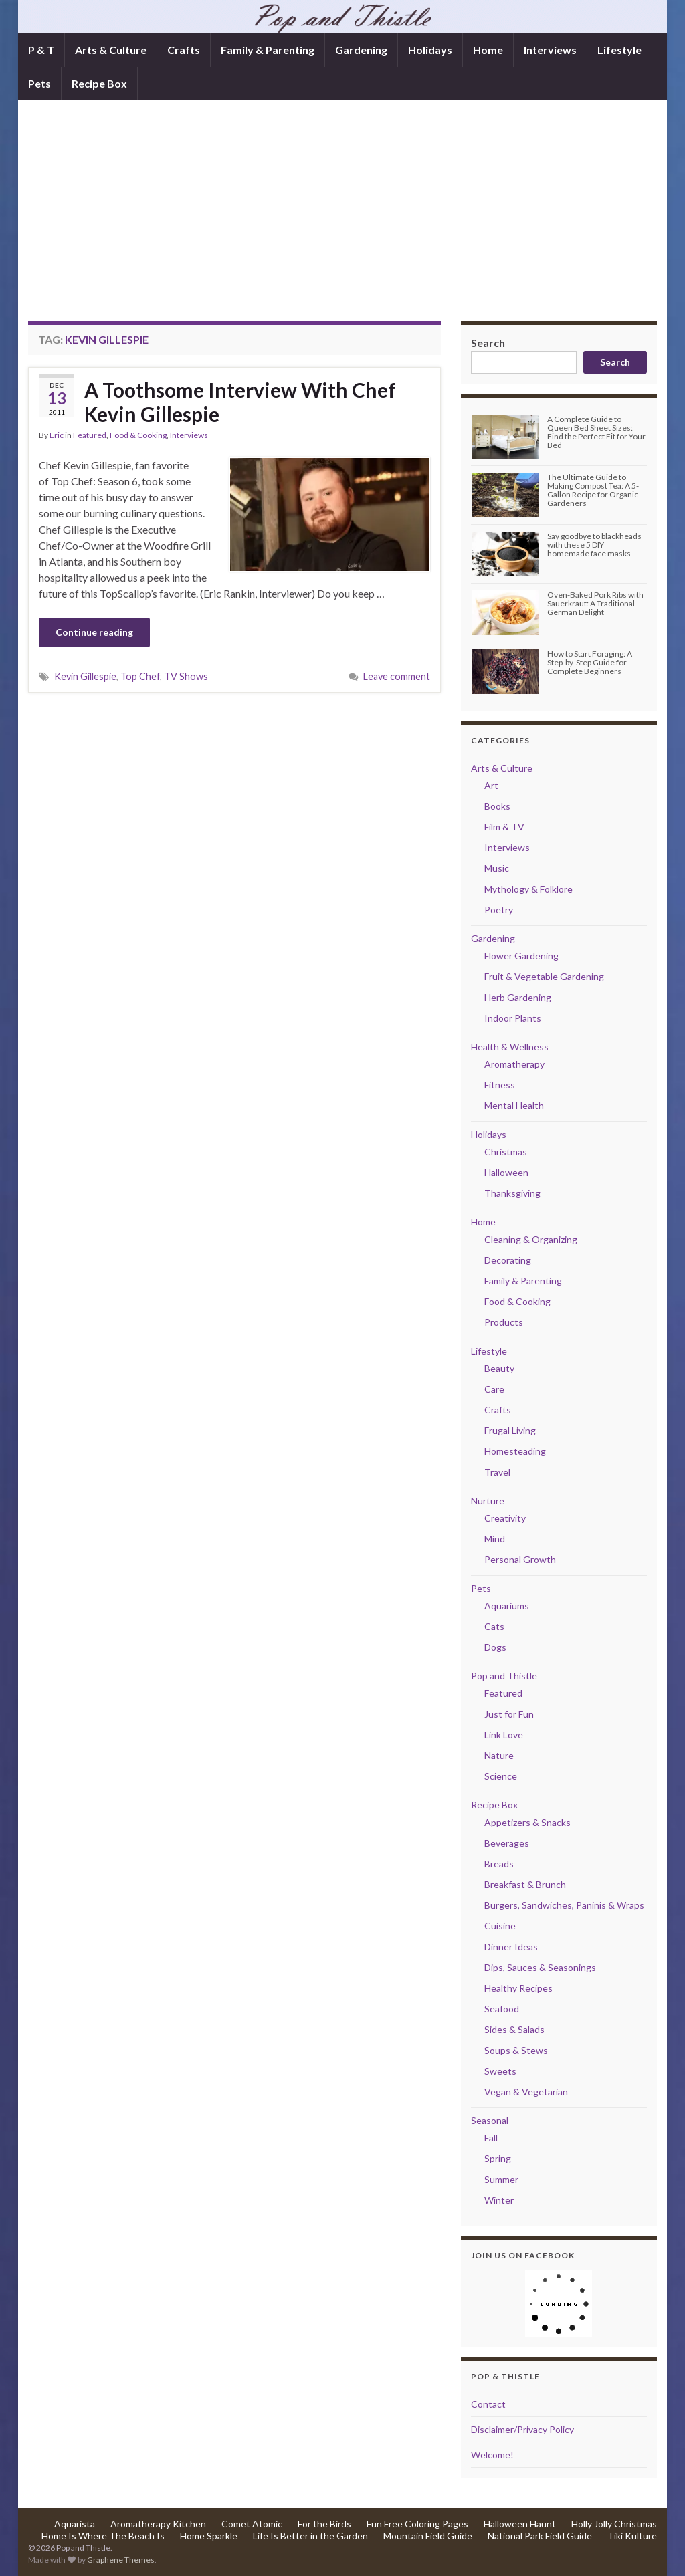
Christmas (505, 1151)
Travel (497, 1472)
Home (488, 49)
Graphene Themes (121, 2560)
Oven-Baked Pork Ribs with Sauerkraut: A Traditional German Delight (595, 603)
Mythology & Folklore (528, 889)
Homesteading (515, 1451)
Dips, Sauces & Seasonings (540, 1967)
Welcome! (492, 2454)
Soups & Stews (516, 2050)
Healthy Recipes (518, 1988)
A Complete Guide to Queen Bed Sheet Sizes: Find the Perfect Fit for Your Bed (596, 432)
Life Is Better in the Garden (310, 2535)
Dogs (495, 1647)
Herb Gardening (517, 997)
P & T (41, 49)
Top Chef (140, 676)
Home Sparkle (208, 2535)
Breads (499, 1863)
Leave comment (396, 676)
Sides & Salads (514, 2029)
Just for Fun (509, 1714)
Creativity (505, 1518)
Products (503, 1322)
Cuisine (500, 1925)
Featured (89, 435)
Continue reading (94, 632)
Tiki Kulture (632, 2535)
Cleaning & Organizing (530, 1239)
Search (488, 342)
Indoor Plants (512, 1018)
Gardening (361, 49)
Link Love (503, 1734)
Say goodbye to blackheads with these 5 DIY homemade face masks (594, 544)
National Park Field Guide (540, 2535)
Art (491, 785)
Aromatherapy (514, 1064)
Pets (39, 83)
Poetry (498, 909)
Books (497, 806)
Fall (491, 2137)
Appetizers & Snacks (527, 1822)
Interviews (550, 49)
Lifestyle (619, 49)
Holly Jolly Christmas (614, 2523)
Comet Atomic (251, 2523)
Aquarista (74, 2523)
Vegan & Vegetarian (526, 2091)
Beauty (499, 1368)
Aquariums (506, 1605)
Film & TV (504, 826)
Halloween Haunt (520, 2523)
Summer (501, 2179)
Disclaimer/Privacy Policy (522, 2429)
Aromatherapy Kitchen (158, 2523)
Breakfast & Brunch (525, 1884)
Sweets (500, 2071)
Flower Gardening (521, 955)
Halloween (506, 1172)
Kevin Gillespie (85, 676)
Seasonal (489, 2120)
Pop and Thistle (504, 1675)
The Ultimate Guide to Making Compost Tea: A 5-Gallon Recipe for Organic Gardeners (593, 490)
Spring (497, 2158)
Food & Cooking (138, 435)
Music (496, 868)
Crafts (183, 49)
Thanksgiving (512, 1193)
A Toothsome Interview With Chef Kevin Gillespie (240, 402)
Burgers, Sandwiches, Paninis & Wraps (564, 1905)
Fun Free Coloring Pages (417, 2523)
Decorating (507, 1260)
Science (500, 1776)
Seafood (501, 2008)
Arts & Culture (110, 49)
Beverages (506, 1843)
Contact (488, 2404)
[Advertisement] (342, 220)
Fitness (499, 1084)
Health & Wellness (510, 1046)
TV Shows (186, 676)
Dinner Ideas (511, 1946)
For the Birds (324, 2523)
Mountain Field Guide (427, 2535)
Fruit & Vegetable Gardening (544, 976)
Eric (57, 435)
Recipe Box (99, 83)
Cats (494, 1626)
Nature (499, 1755)
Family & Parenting (267, 49)
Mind (494, 1538)
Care (494, 1389)
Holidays (430, 49)
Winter (499, 2200)
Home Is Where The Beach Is (103, 2535)
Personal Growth (520, 1559)
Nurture (487, 1500)
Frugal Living (510, 1430)
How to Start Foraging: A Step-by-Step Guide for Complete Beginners (589, 662)
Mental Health (514, 1105)
